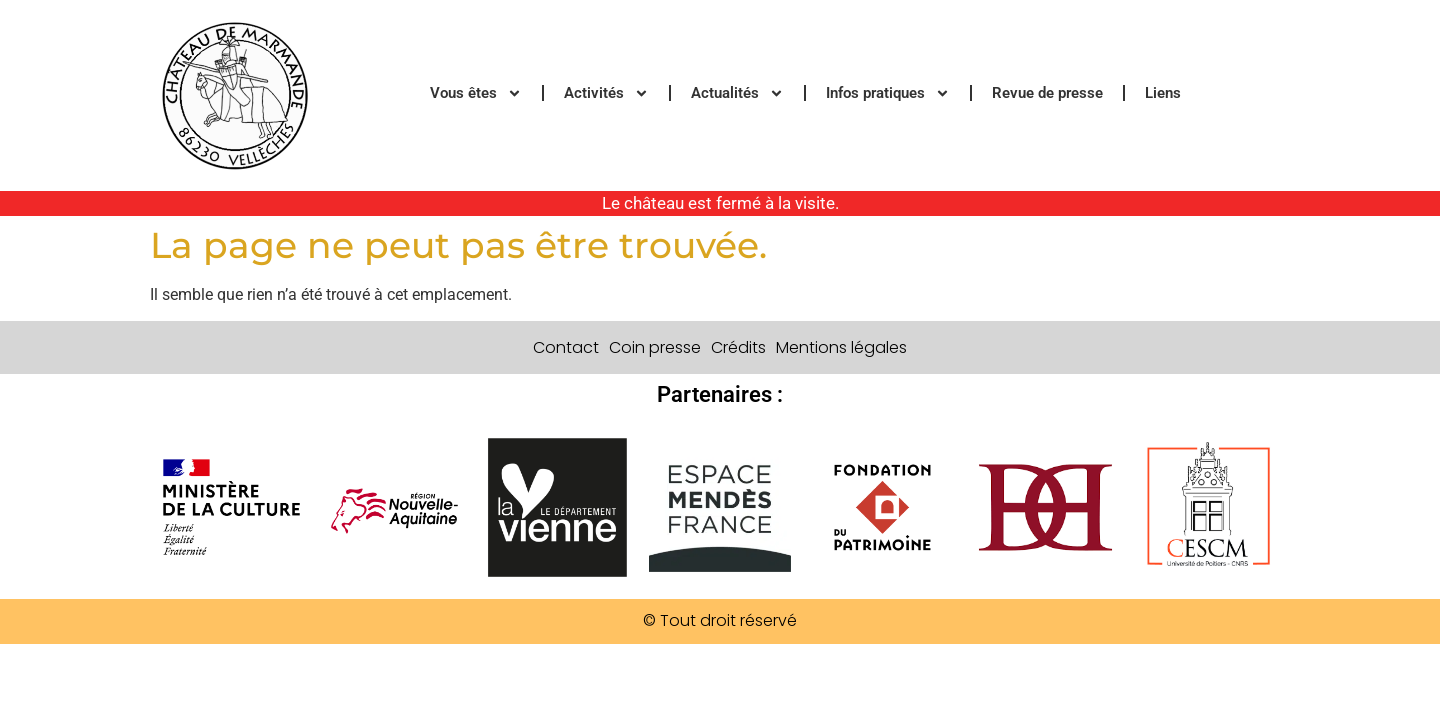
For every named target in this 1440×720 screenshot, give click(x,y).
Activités (606, 93)
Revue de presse (1047, 93)
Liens (1163, 93)
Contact (566, 347)
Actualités (737, 93)
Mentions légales (841, 347)
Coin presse (655, 347)
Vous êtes (476, 93)
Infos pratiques (888, 93)
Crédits (738, 347)
